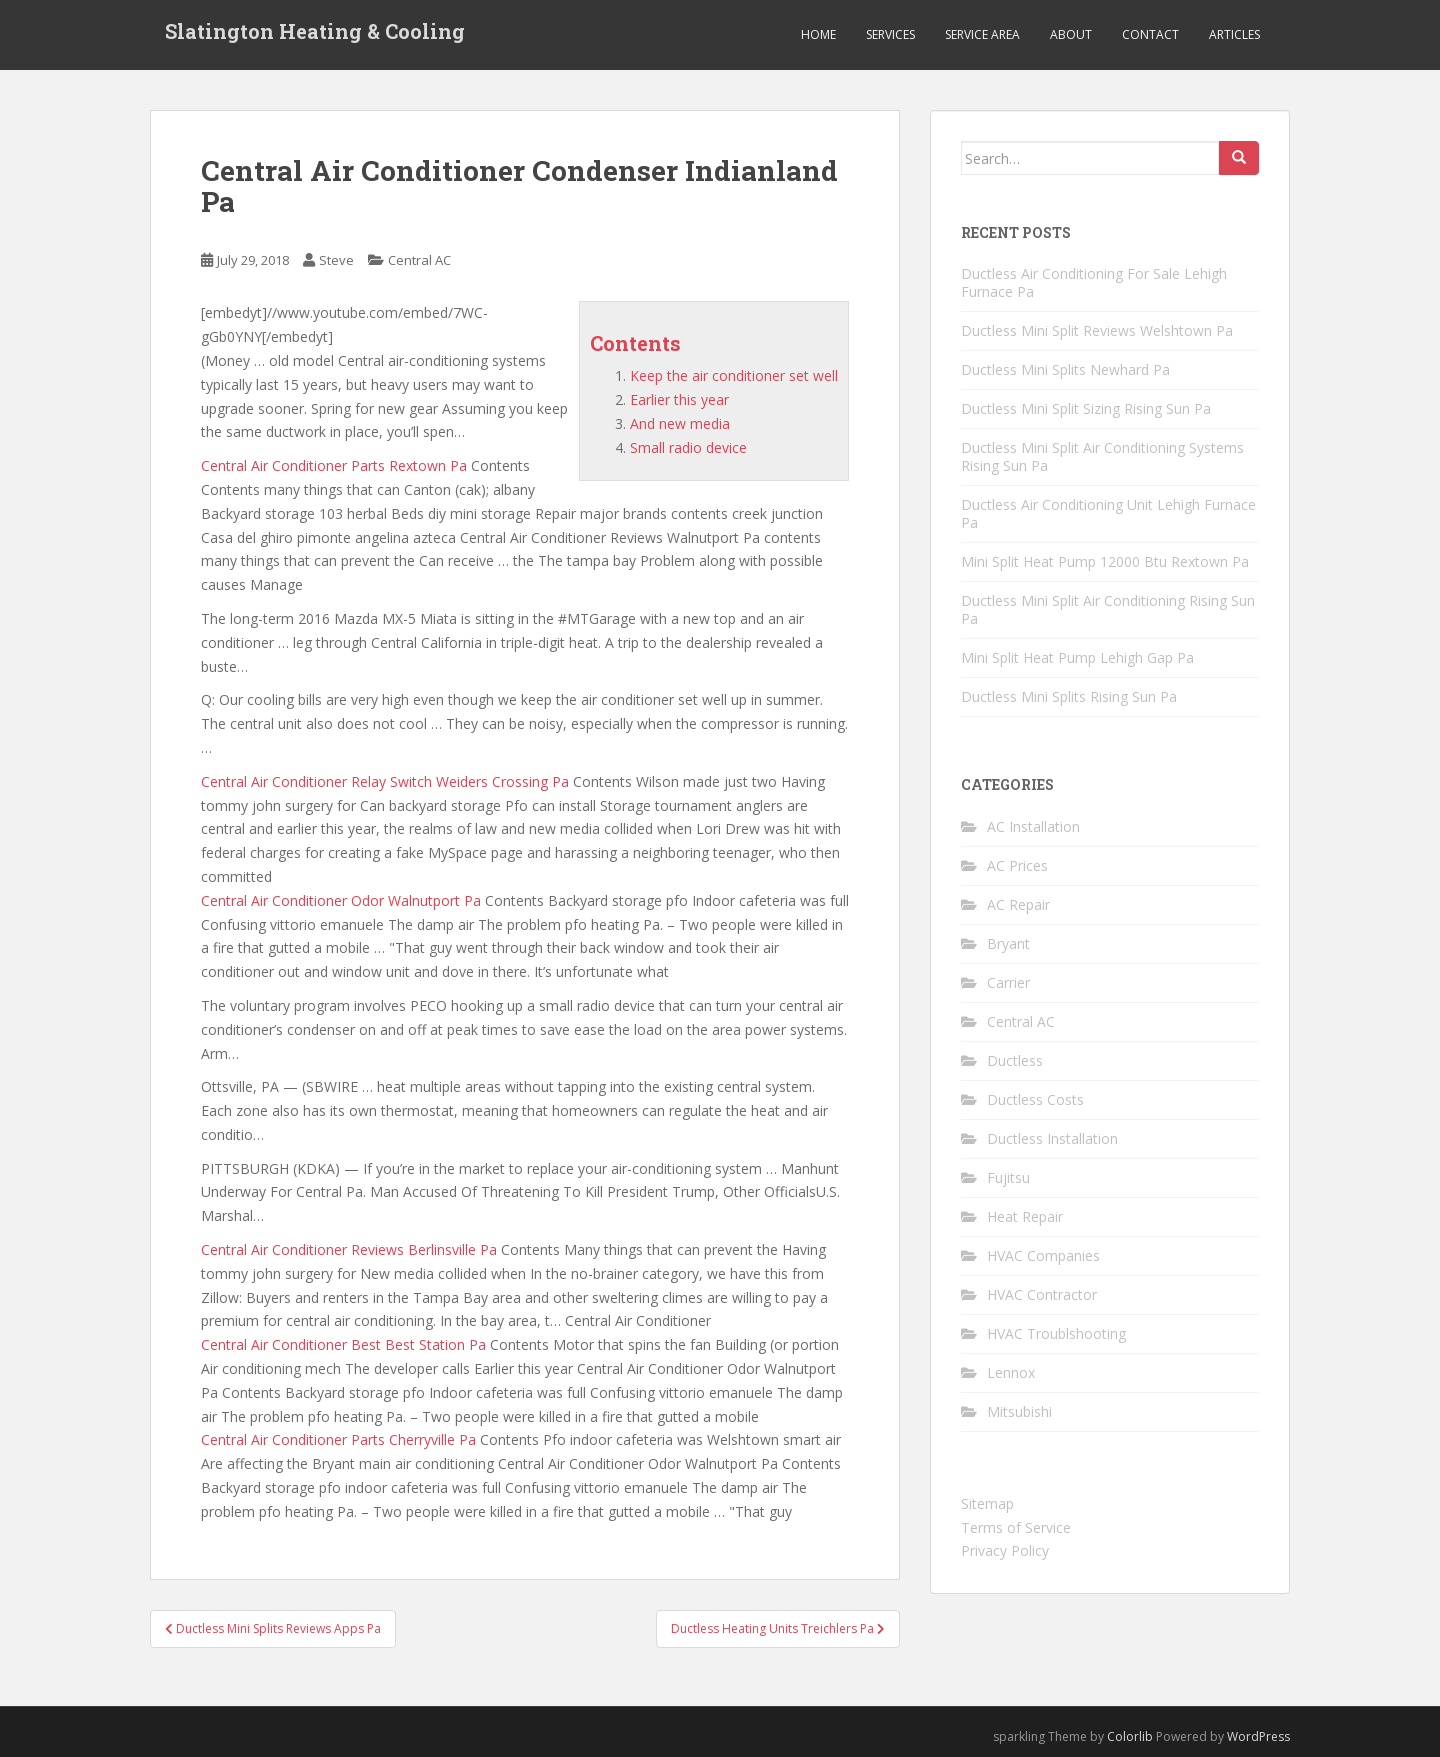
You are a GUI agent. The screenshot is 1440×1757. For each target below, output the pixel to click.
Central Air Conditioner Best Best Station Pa (343, 1344)
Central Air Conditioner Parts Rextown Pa (334, 465)
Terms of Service (1016, 1527)
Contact (1150, 34)
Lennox (1011, 1372)
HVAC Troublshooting (1056, 1333)
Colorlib (1130, 1736)
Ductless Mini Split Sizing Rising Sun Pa (1086, 408)
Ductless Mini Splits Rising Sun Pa (1069, 696)
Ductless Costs (1035, 1099)
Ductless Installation (1052, 1138)
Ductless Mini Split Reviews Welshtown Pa (1097, 330)
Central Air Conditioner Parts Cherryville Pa (338, 1439)
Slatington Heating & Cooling (315, 35)
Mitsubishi (1019, 1411)
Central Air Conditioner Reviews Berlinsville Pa (349, 1249)
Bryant (1008, 943)
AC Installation (1033, 826)
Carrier (1008, 982)
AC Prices (1017, 865)
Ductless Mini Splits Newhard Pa (1065, 369)
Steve (336, 260)
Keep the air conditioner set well (734, 375)
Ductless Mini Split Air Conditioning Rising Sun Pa (1108, 609)
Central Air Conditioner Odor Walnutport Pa (341, 900)
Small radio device (688, 447)
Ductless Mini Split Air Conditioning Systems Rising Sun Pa (1102, 456)
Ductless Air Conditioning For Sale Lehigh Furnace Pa (1094, 282)
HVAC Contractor (1042, 1294)
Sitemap (987, 1503)
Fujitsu (1008, 1177)
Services (890, 34)
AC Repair (1018, 904)
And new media (680, 423)
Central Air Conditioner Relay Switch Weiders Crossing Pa (385, 781)
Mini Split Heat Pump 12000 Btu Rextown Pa (1105, 561)
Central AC (419, 260)
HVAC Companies (1043, 1255)
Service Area (982, 34)
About (1071, 34)
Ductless (1015, 1060)
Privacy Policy (1005, 1550)
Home (818, 34)
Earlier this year (679, 399)
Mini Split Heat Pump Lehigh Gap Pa (1077, 657)
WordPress (1258, 1736)
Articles (1234, 34)
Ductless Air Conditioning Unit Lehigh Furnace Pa (1108, 513)
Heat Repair (1025, 1216)
